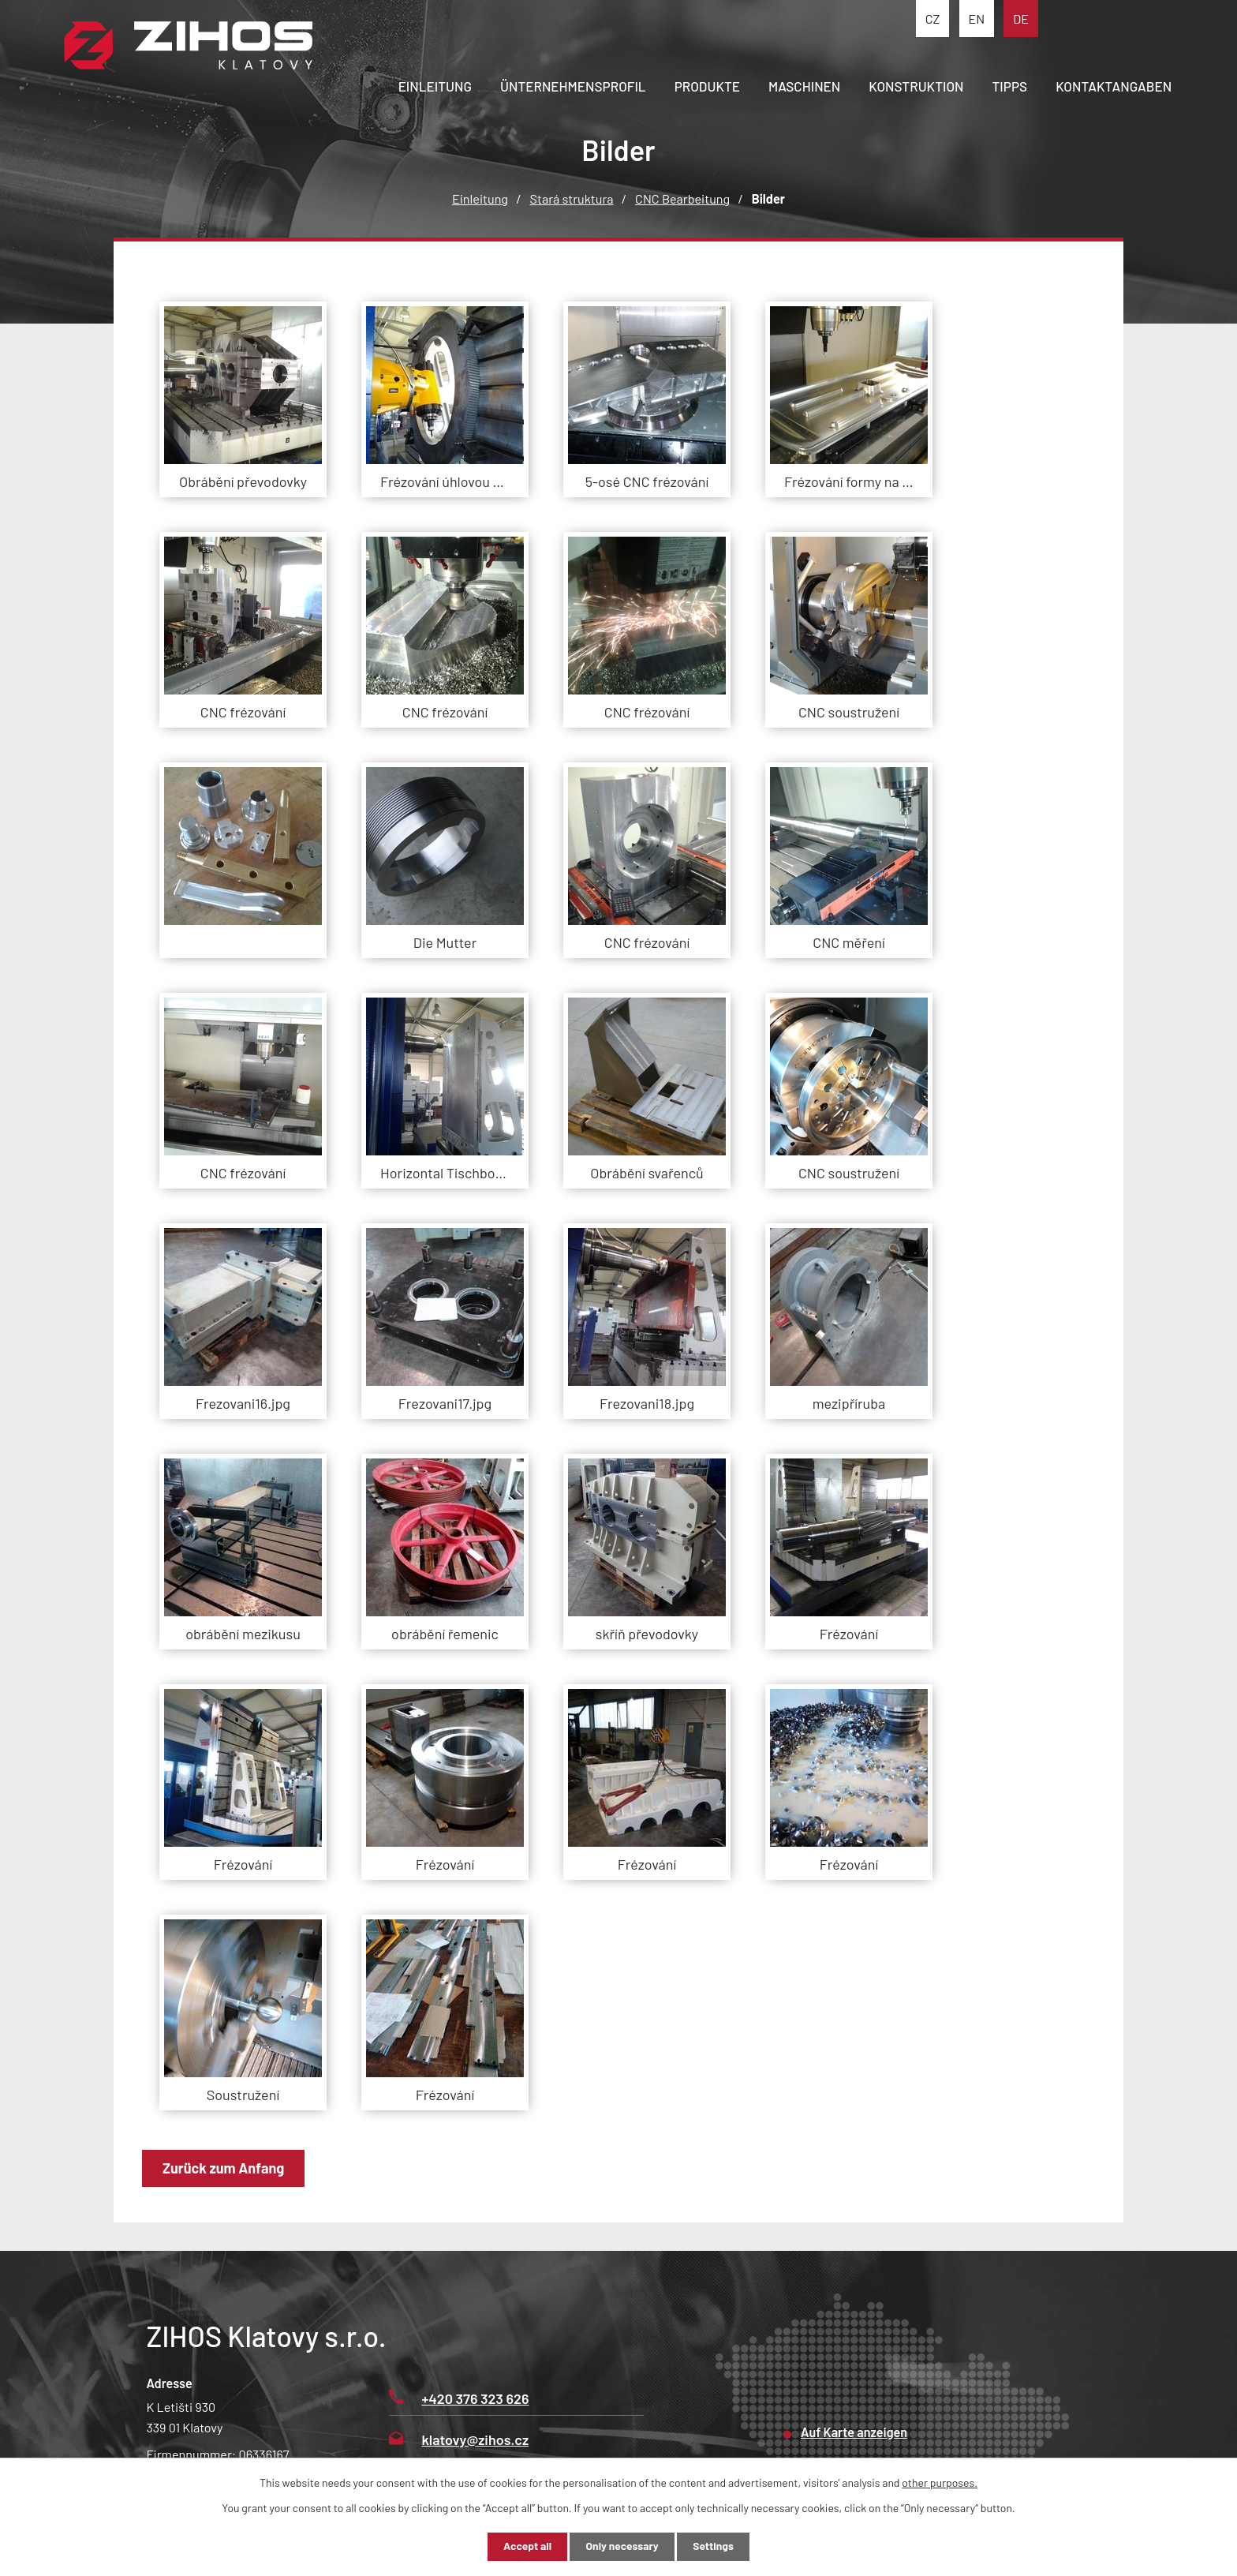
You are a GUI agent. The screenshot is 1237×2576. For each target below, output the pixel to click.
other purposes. (939, 2481)
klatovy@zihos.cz (459, 2439)
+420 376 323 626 (459, 2398)
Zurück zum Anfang (225, 2168)
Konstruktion (916, 86)
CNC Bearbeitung (682, 198)
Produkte (707, 86)
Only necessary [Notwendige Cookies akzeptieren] (622, 2546)
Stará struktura (572, 198)
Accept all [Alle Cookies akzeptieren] (523, 2546)
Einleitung (435, 86)
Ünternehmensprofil (573, 86)
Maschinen (804, 86)
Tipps (1010, 86)
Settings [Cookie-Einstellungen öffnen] (716, 2546)
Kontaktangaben (1114, 86)
